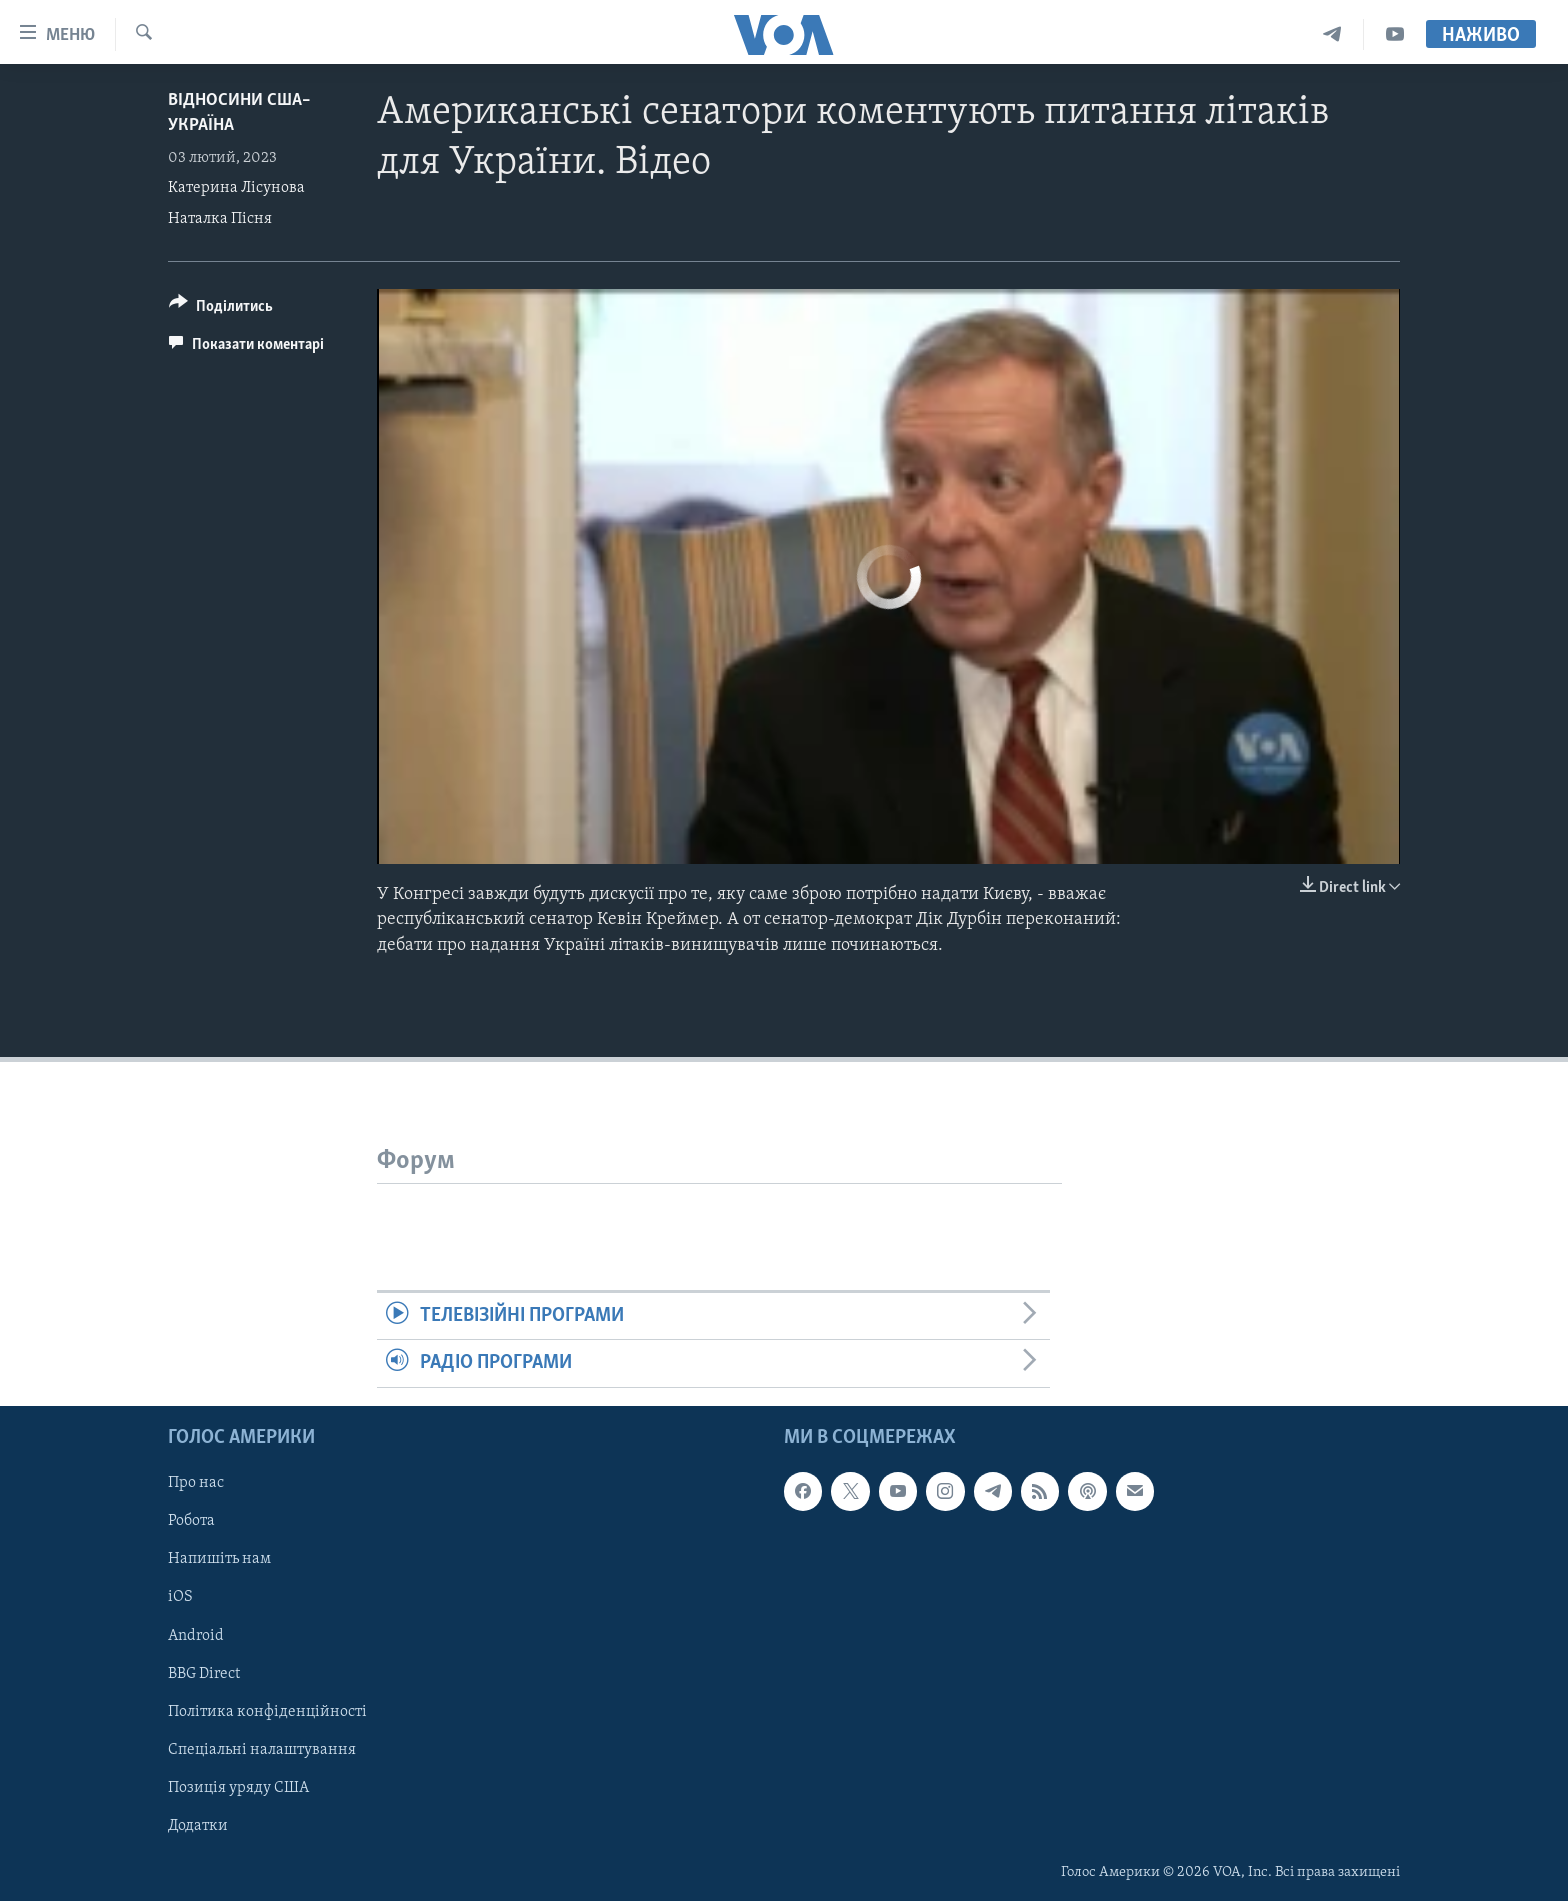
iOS (180, 1597)
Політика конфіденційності (267, 1711)
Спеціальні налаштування (262, 1749)
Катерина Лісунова (236, 188)
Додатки (198, 1825)
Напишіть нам (219, 1559)
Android (196, 1635)
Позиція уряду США (238, 1787)
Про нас (196, 1483)
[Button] (221, 309)
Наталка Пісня (220, 219)
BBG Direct (204, 1673)
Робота (191, 1521)
